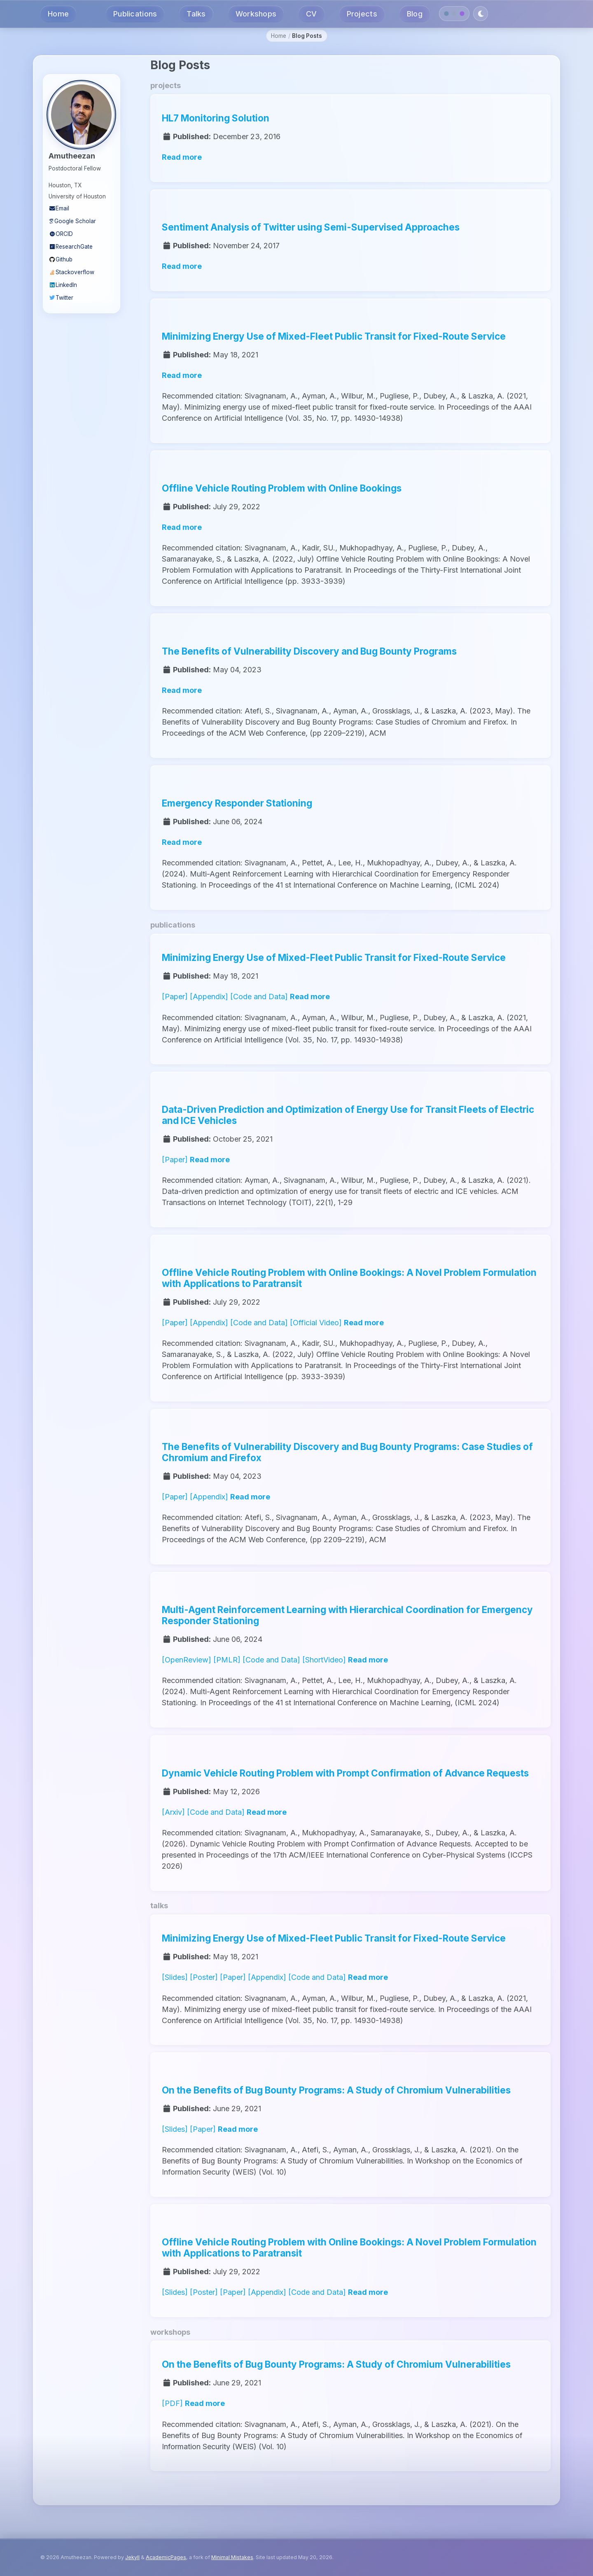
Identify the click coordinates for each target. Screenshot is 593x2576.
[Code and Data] (259, 996)
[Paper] (175, 996)
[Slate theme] (454, 14)
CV (311, 13)
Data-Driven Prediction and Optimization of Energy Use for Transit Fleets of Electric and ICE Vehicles (348, 1114)
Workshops (256, 13)
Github (60, 259)
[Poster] (204, 1977)
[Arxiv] (173, 1812)
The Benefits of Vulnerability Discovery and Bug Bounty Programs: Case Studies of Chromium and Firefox (347, 1452)
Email (59, 208)
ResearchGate (71, 246)
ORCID (61, 234)
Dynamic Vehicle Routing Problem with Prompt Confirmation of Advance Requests (345, 1772)
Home (58, 13)
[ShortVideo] (324, 1659)
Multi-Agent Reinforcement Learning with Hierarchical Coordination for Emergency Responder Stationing (347, 1615)
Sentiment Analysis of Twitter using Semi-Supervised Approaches (311, 227)
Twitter (61, 297)
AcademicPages (166, 2557)
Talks (196, 13)
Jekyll (132, 2557)
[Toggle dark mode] (480, 13)
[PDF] (172, 2403)
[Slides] (175, 1977)
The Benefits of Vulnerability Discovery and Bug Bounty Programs (309, 651)
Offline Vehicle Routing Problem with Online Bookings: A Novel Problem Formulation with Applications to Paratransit (349, 1278)
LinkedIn (63, 285)
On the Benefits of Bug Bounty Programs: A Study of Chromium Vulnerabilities (336, 2090)
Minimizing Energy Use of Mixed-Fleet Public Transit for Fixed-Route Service (334, 335)
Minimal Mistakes (232, 2557)
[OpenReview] (186, 1659)
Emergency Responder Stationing (237, 803)
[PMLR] (226, 1659)
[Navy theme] (446, 14)
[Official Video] (316, 1322)
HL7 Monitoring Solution (215, 118)
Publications (135, 13)
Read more (182, 157)
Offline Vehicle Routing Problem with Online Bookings (282, 487)
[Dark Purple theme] (462, 14)
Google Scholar (72, 221)
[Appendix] (209, 996)
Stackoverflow (71, 272)
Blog (415, 13)
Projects (362, 13)
